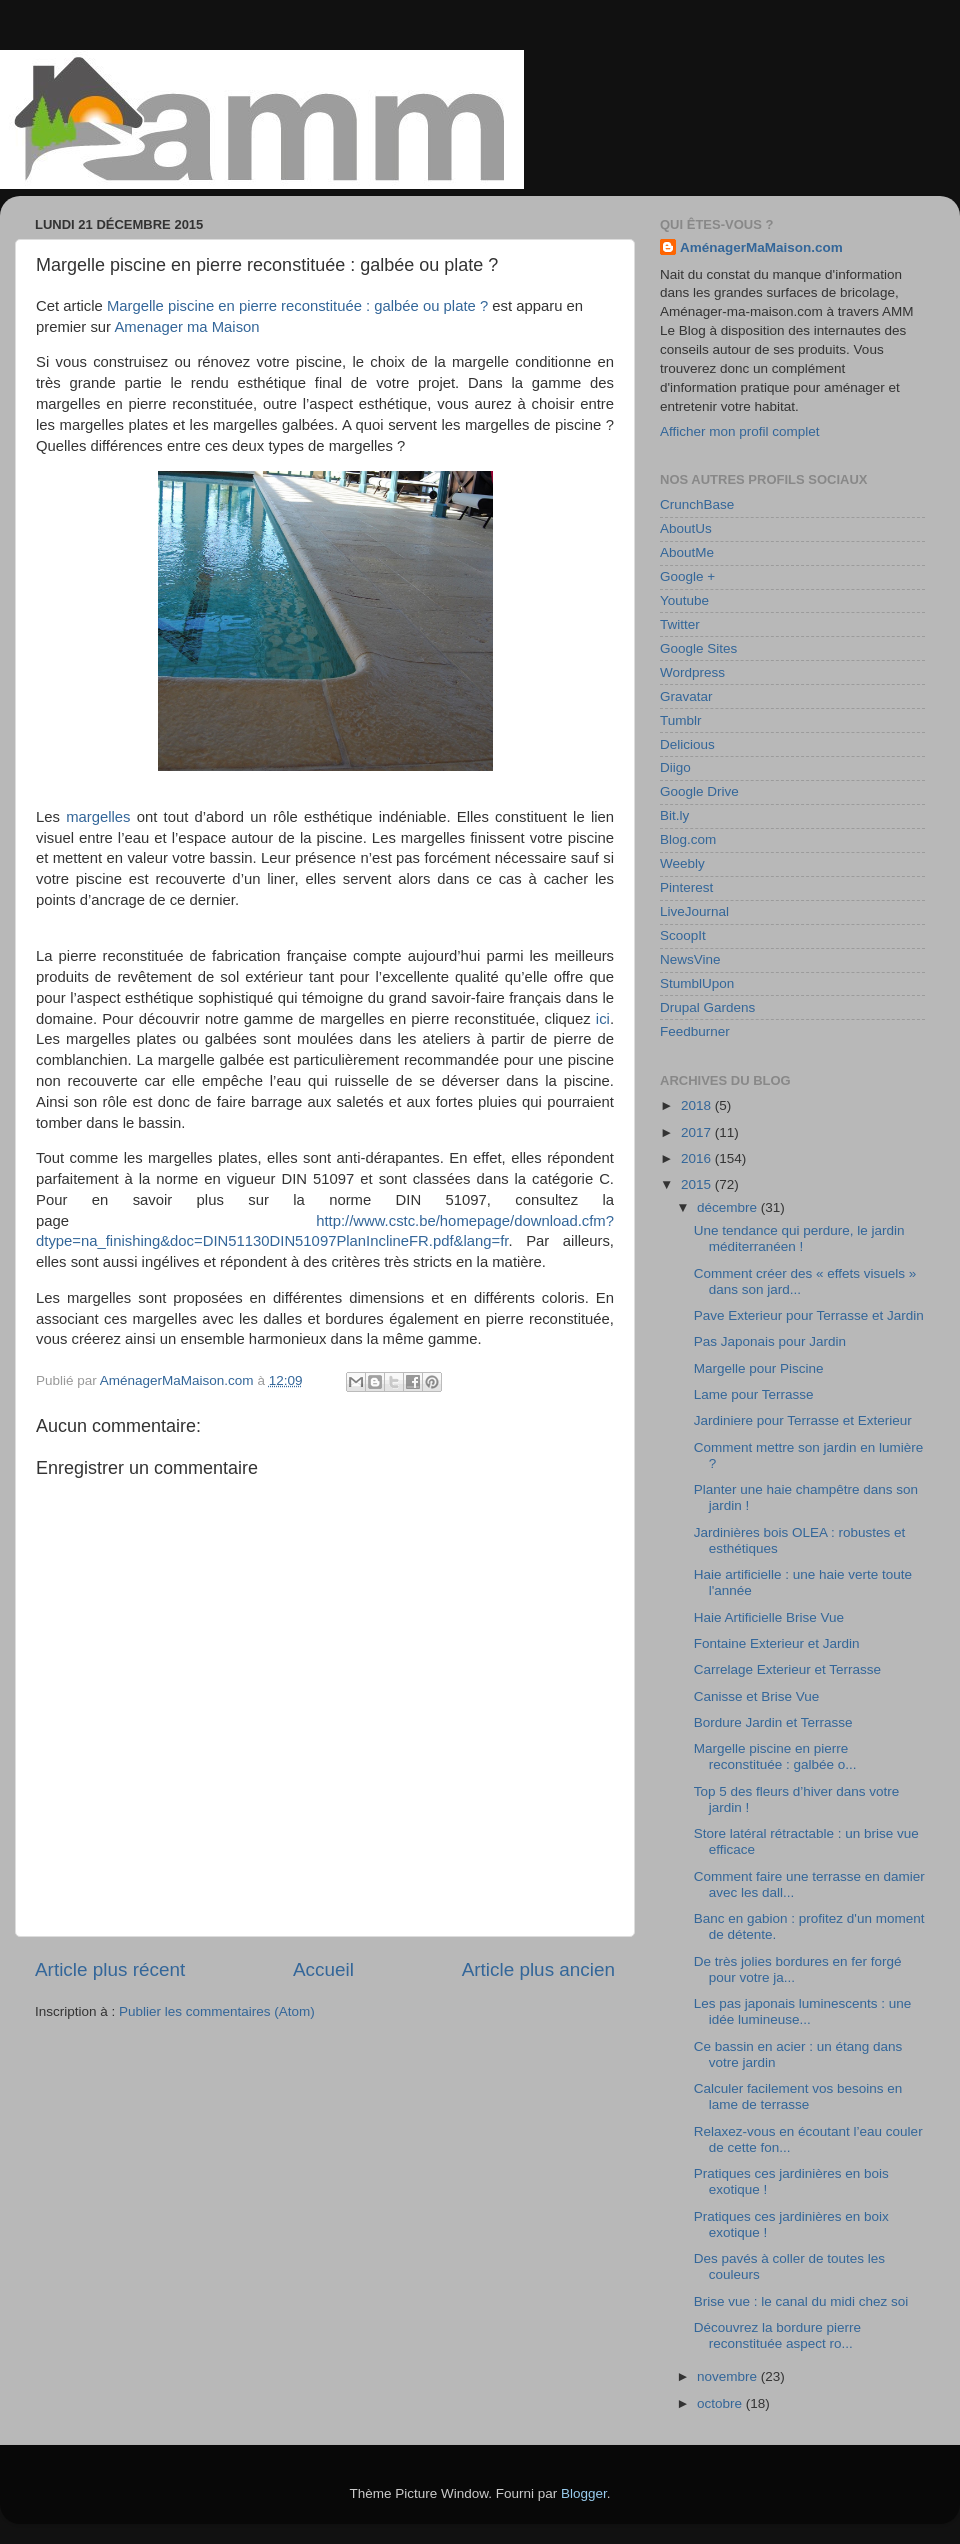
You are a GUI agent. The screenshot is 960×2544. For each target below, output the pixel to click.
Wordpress (692, 672)
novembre (729, 2376)
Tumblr (681, 720)
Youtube (684, 600)
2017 (698, 1132)
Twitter (680, 624)
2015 (698, 1184)
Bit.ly (674, 815)
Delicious (687, 744)
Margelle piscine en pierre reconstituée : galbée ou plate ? (297, 306)
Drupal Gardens (707, 1007)
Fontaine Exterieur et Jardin (777, 1643)
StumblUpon (697, 983)
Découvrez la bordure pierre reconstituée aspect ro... (777, 2335)
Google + (687, 576)
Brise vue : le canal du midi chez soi (801, 2301)
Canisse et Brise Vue (757, 1696)
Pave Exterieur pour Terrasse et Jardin (809, 1315)
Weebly (682, 863)
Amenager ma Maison (186, 327)
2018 (698, 1105)
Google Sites (698, 648)
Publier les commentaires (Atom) (217, 2011)
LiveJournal (694, 911)
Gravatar (686, 696)
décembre (729, 1207)
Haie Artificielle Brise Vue (769, 1617)
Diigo (675, 767)
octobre (721, 2403)
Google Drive (699, 791)
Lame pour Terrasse (754, 1394)
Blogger (584, 2493)
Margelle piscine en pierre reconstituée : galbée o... (775, 1756)
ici (603, 1019)
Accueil (323, 1969)
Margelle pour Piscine (759, 1368)
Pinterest (686, 887)
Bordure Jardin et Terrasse (773, 1722)
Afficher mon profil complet (740, 431)
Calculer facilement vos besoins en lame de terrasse (798, 2096)
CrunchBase (697, 504)
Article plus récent (110, 1969)
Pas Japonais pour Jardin (770, 1341)
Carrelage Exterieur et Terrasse (787, 1669)
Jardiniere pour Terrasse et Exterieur (803, 1420)
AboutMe (687, 552)
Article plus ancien (538, 1969)
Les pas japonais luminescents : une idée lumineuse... (803, 2011)
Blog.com (688, 839)
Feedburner (695, 1031)
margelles (98, 817)
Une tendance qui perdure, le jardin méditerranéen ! (799, 1238)
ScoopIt (683, 935)
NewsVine (690, 959)
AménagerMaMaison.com (761, 247)
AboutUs (686, 528)
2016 (698, 1158)
